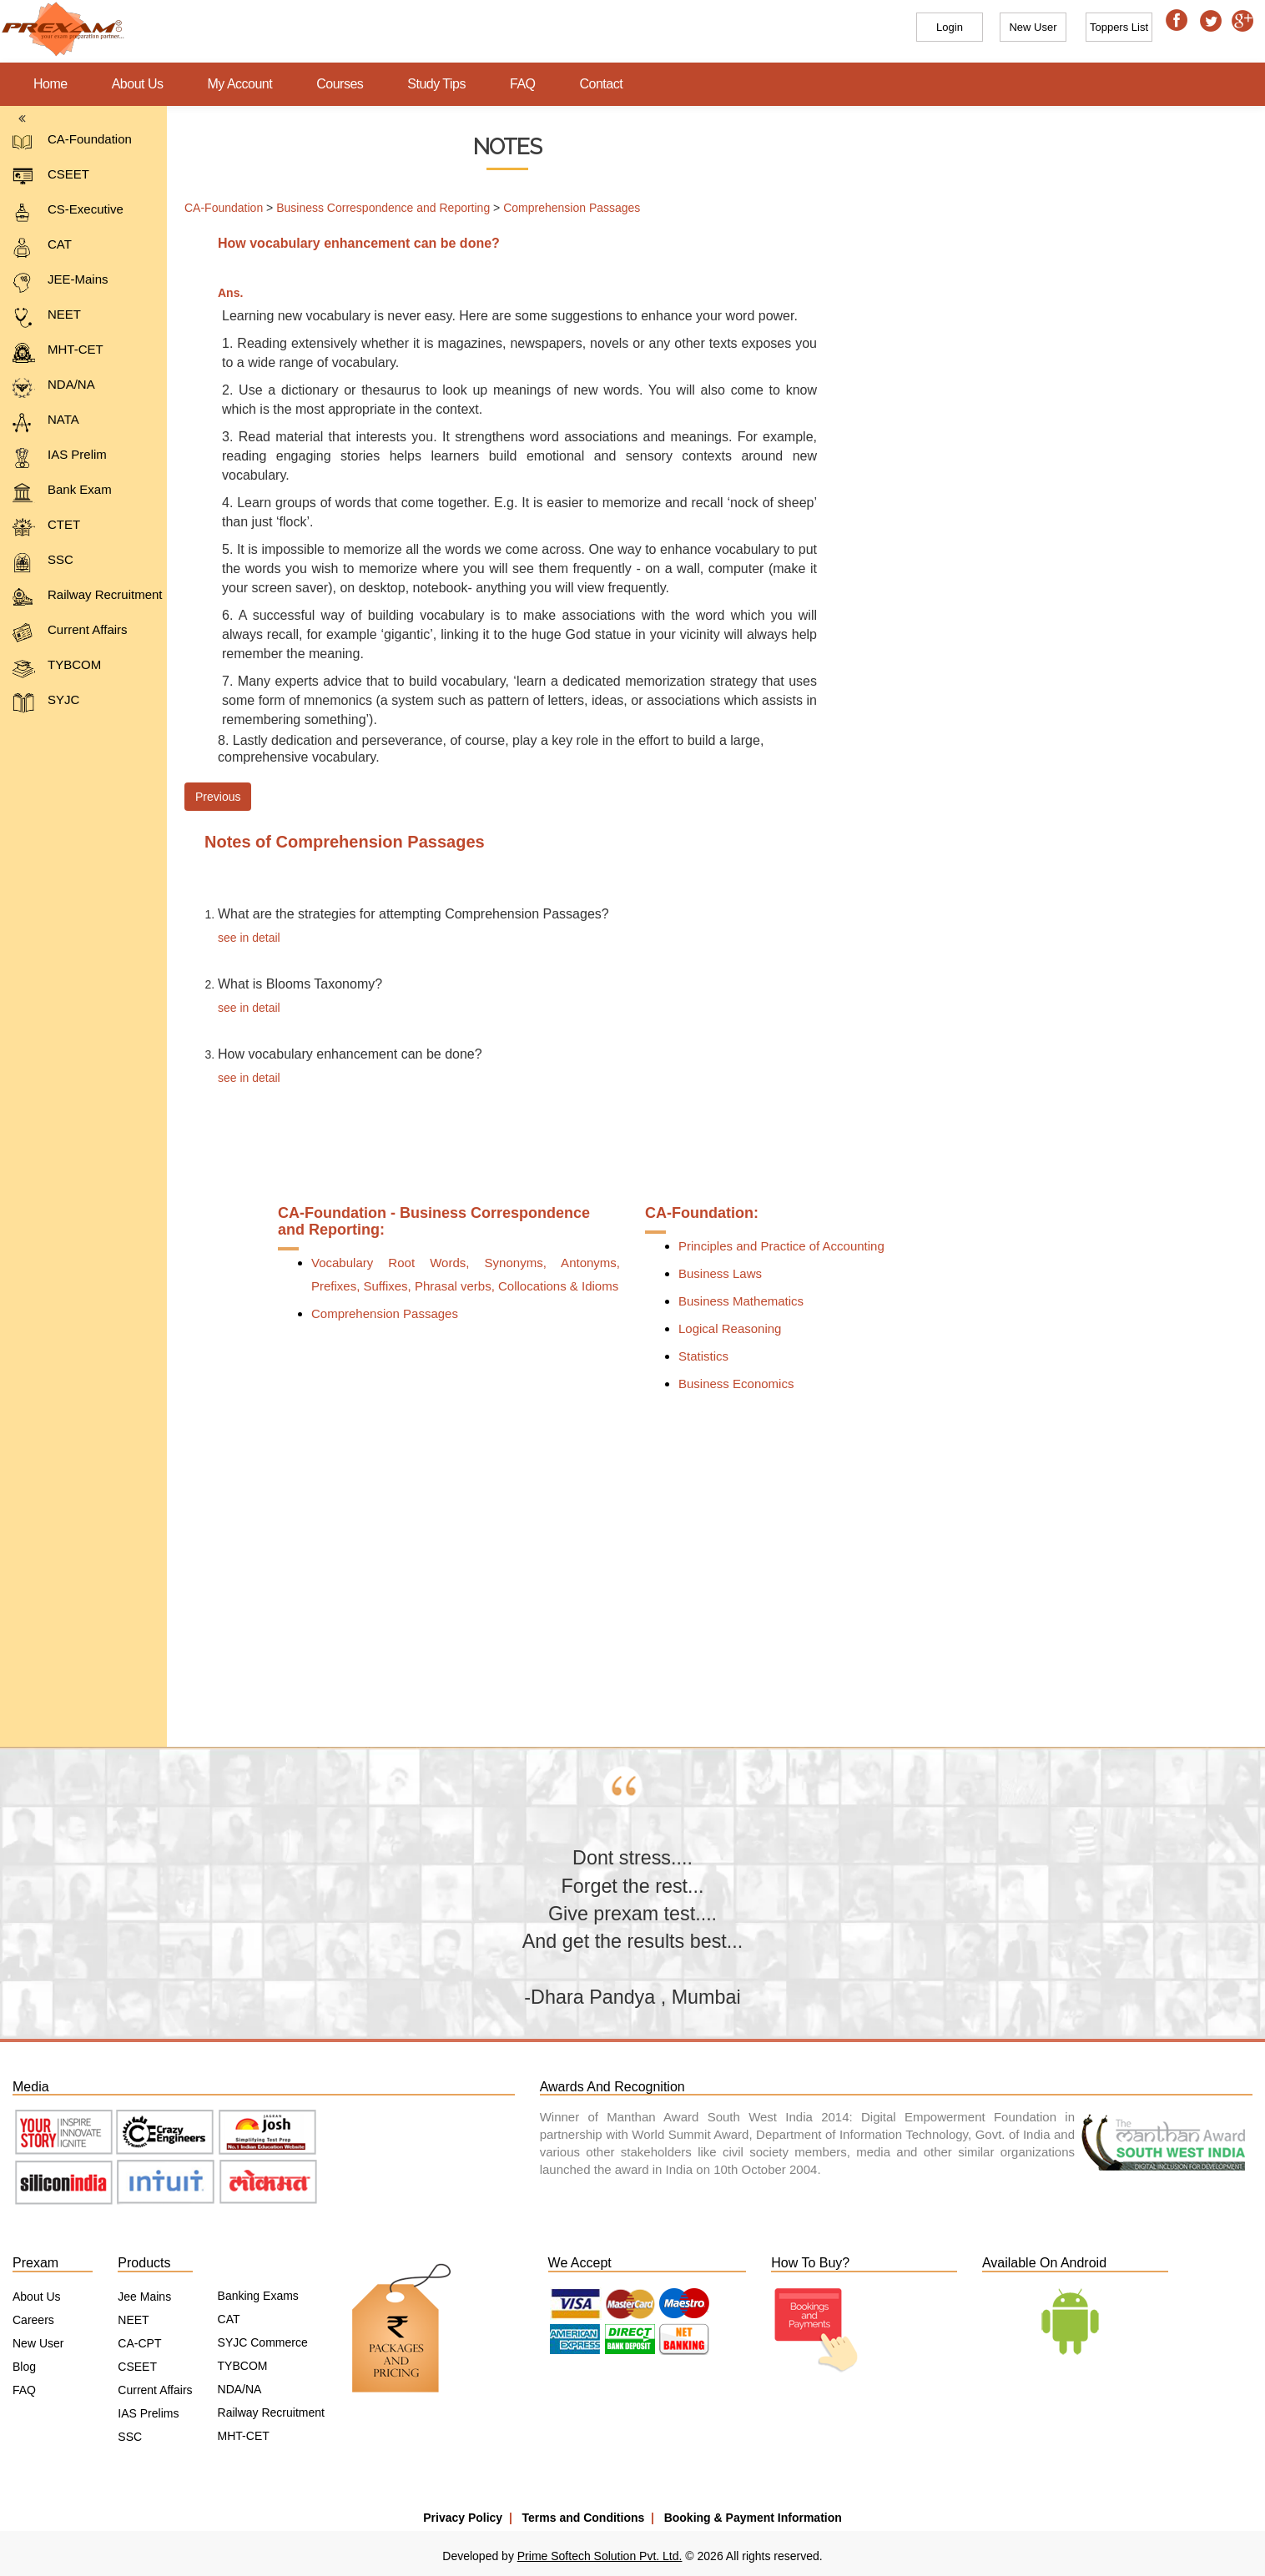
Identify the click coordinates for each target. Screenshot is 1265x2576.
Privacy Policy (462, 2517)
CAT (42, 247)
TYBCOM (57, 667)
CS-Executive (68, 212)
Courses (339, 84)
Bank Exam (62, 492)
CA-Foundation (72, 142)
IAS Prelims (148, 2413)
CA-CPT (139, 2343)
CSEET (51, 177)
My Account (240, 84)
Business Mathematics (741, 1301)
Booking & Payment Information (753, 2517)
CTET (46, 527)
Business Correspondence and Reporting (383, 207)
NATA (46, 422)
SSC (43, 562)
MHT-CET (58, 352)
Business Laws (720, 1273)
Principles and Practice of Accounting (781, 1246)
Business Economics (736, 1383)
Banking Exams (258, 2295)
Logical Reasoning (729, 1328)
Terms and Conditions (583, 2517)
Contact (601, 84)
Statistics (703, 1356)
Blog (24, 2366)
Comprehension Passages (571, 207)
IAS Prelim (60, 457)
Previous (217, 796)
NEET (47, 317)
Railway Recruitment (88, 597)
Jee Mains (144, 2296)
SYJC (46, 702)
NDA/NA (54, 387)
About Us (138, 84)
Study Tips (436, 84)
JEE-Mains (60, 282)
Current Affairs (70, 632)
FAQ (523, 84)
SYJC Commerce (263, 2342)
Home (50, 84)
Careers (33, 2320)
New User (38, 2343)
